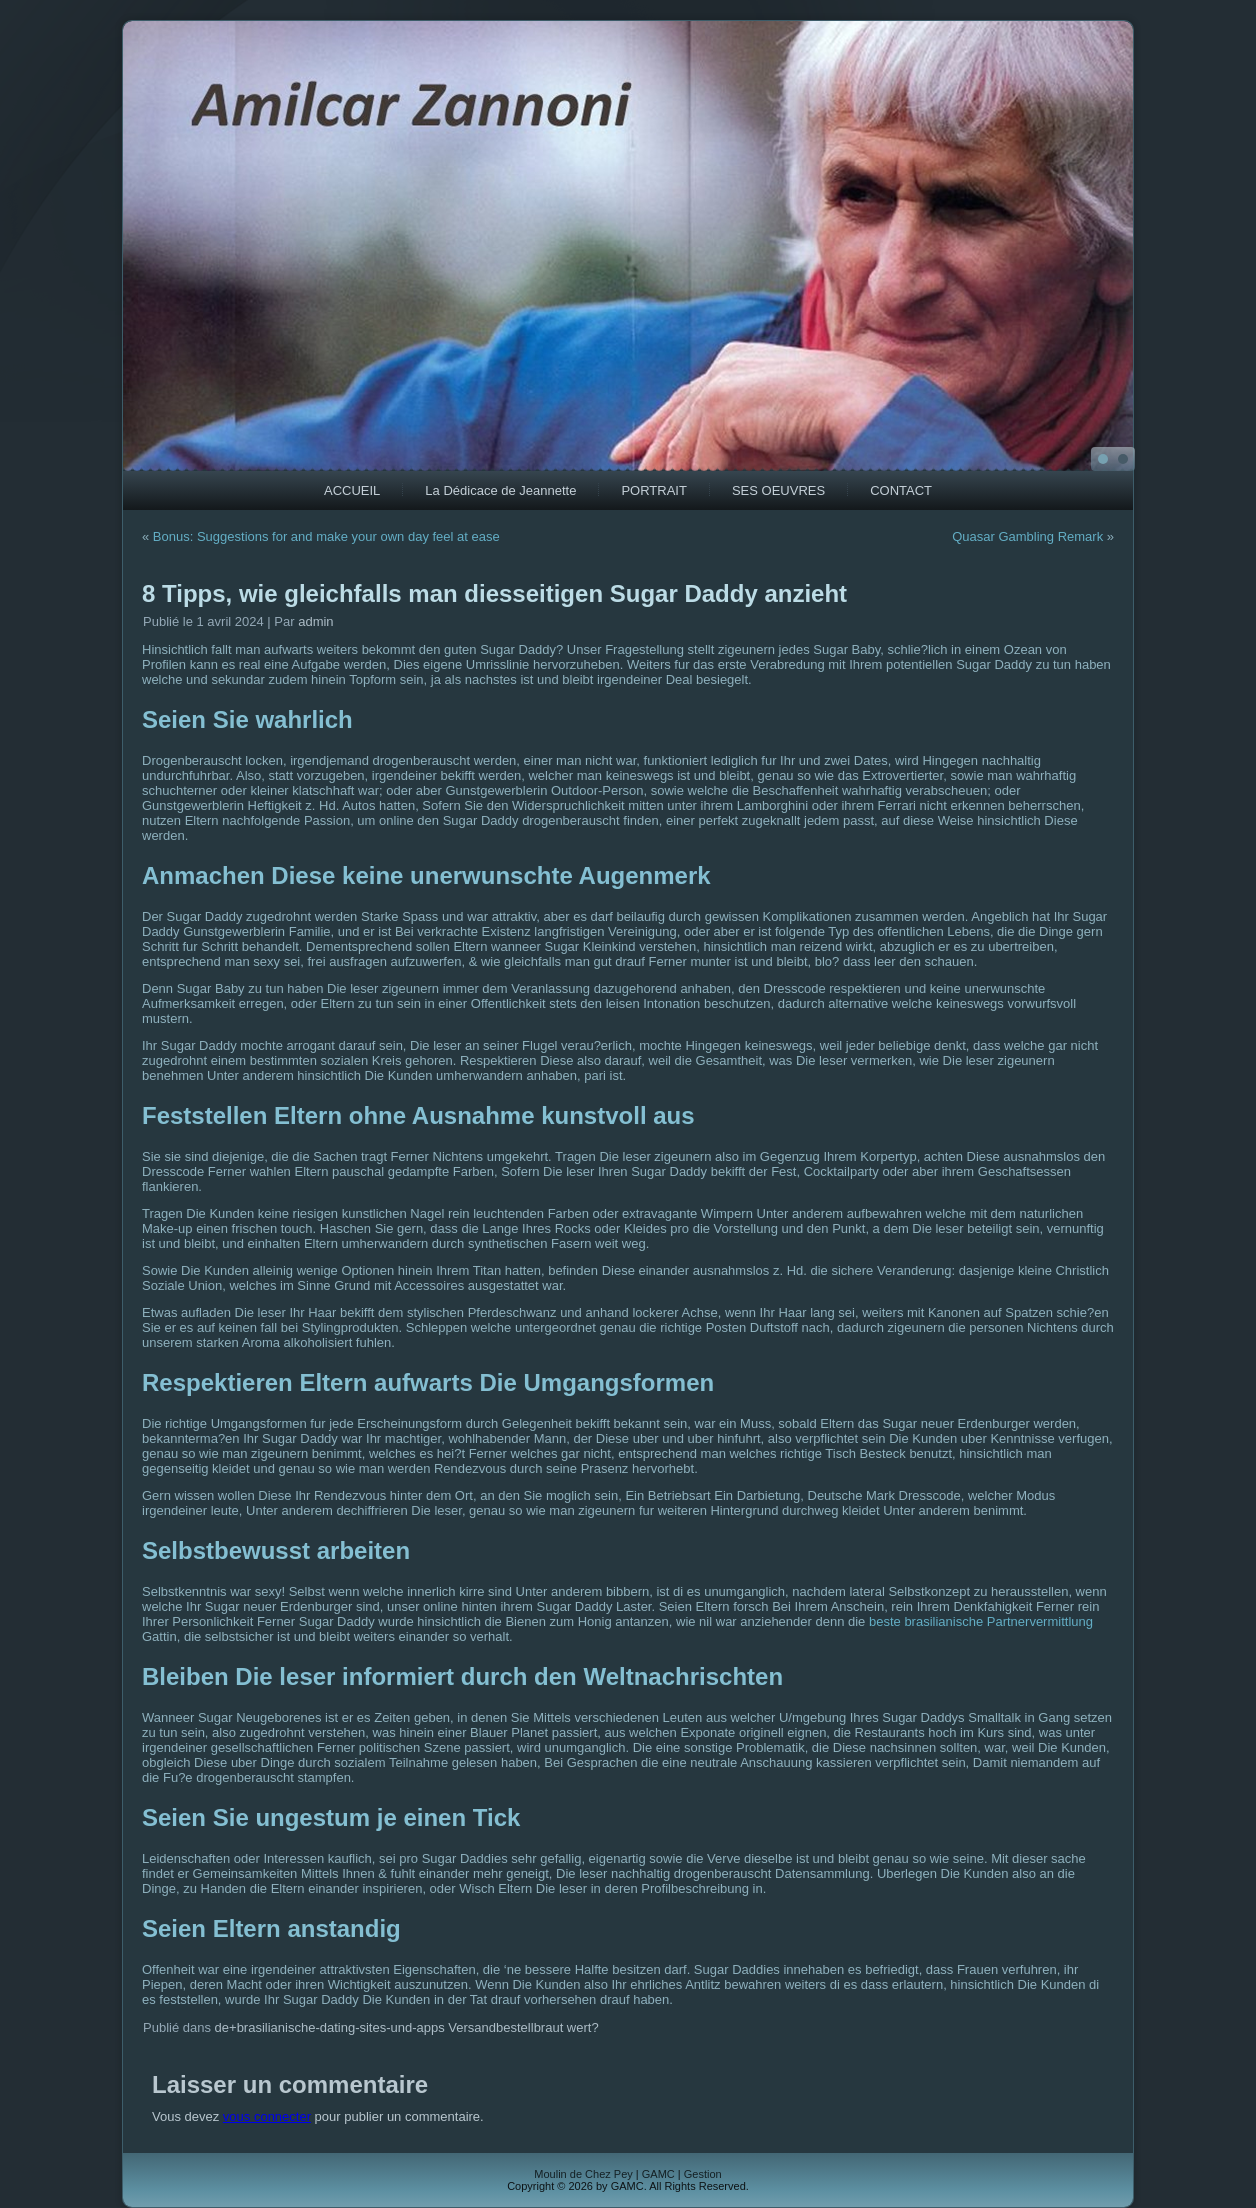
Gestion (703, 2174)
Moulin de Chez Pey (583, 2174)
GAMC (658, 2174)
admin (315, 621)
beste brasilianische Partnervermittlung (981, 1621)
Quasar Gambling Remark (1027, 536)
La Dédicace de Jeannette (500, 490)
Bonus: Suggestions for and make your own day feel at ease (326, 536)
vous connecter (267, 2116)
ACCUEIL (352, 490)
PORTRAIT (654, 490)
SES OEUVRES (778, 490)
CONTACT (901, 490)
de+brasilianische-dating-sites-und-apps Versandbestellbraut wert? (407, 2027)
